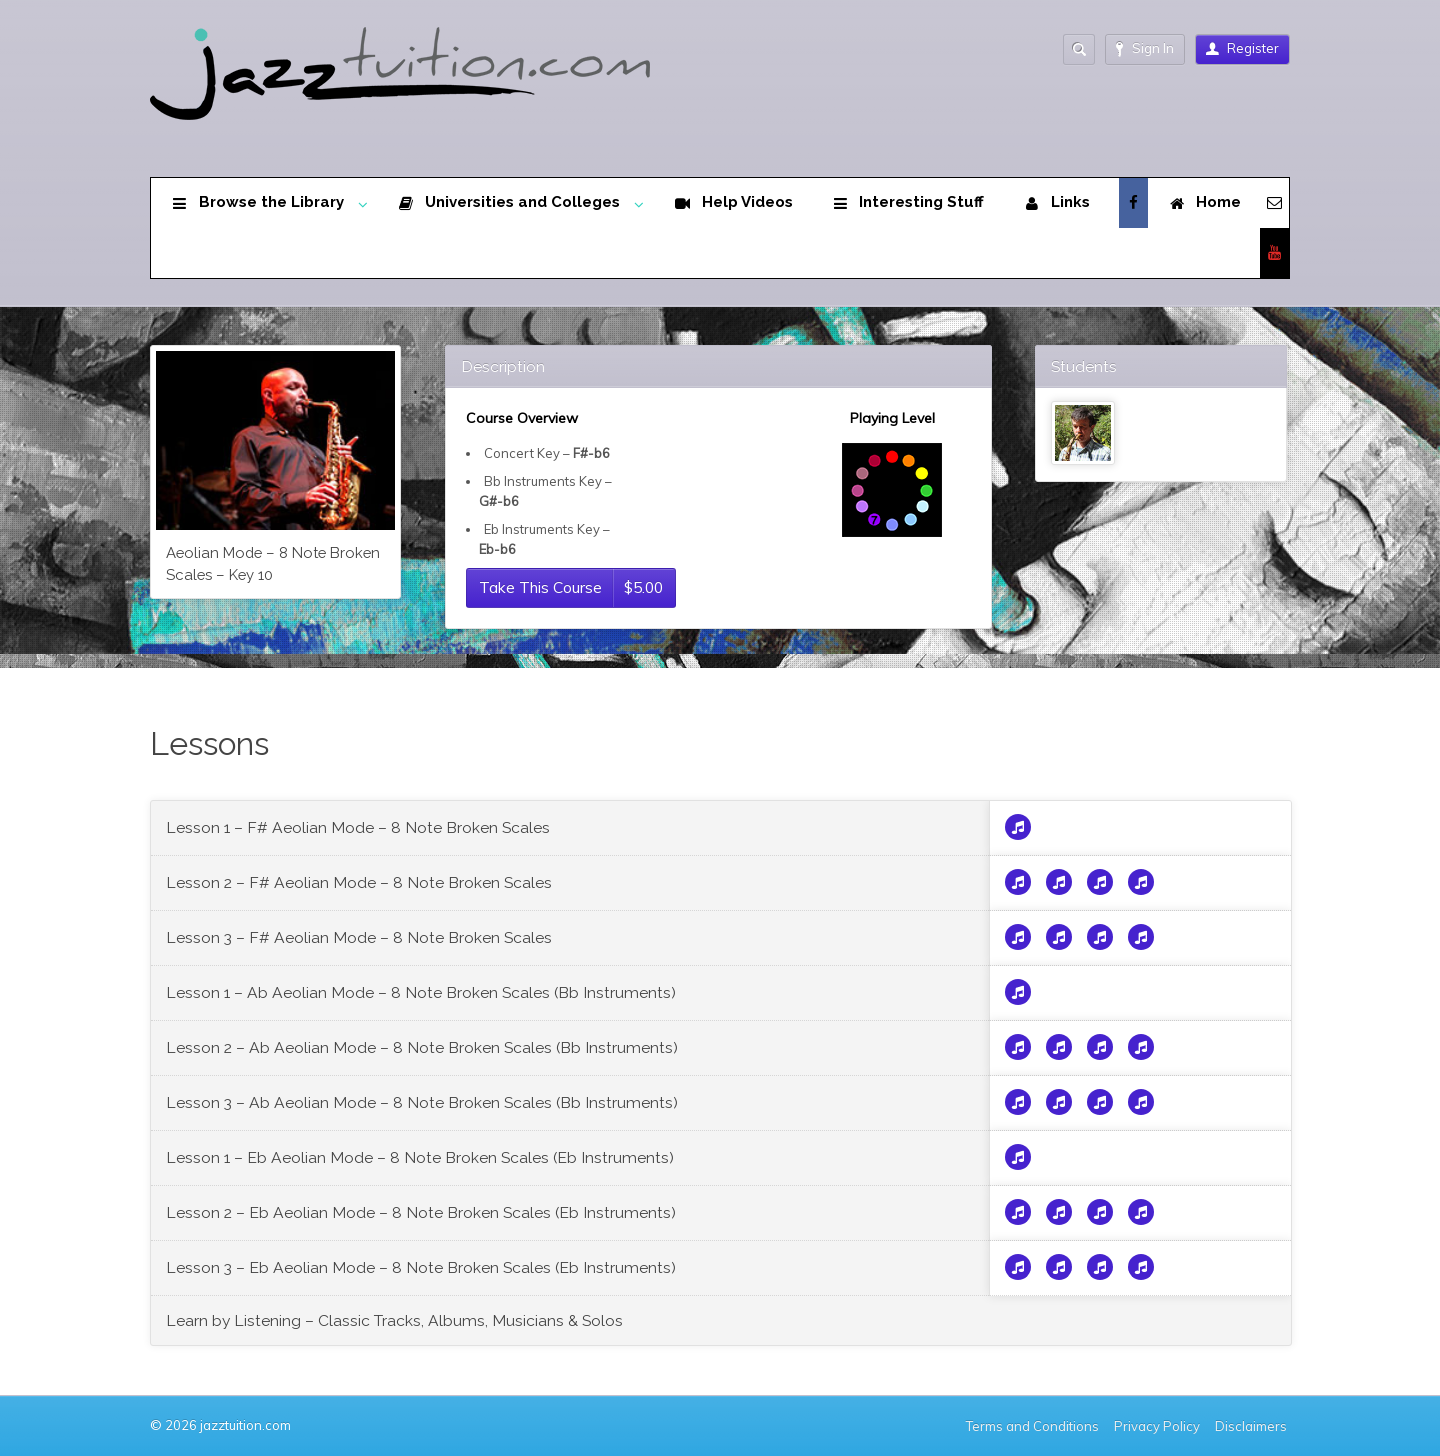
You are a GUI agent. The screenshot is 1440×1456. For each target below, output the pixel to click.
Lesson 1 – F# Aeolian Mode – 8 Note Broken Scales (358, 827)
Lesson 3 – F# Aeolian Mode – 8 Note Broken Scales (359, 937)
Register (1242, 48)
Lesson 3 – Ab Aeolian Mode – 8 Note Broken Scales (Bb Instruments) (422, 1102)
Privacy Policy (1157, 1426)
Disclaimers (1252, 1426)
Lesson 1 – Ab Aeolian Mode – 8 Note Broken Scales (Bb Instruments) (421, 992)
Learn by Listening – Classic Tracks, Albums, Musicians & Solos (394, 1320)
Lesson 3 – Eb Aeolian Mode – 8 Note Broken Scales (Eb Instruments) (421, 1267)
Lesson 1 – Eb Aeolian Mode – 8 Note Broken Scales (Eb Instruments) (420, 1157)
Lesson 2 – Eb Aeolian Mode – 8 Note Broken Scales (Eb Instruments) (421, 1212)
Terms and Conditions (1032, 1426)
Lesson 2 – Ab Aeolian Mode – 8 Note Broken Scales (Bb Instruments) (422, 1047)
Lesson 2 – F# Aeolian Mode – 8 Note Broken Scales (359, 882)
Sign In (1145, 48)
